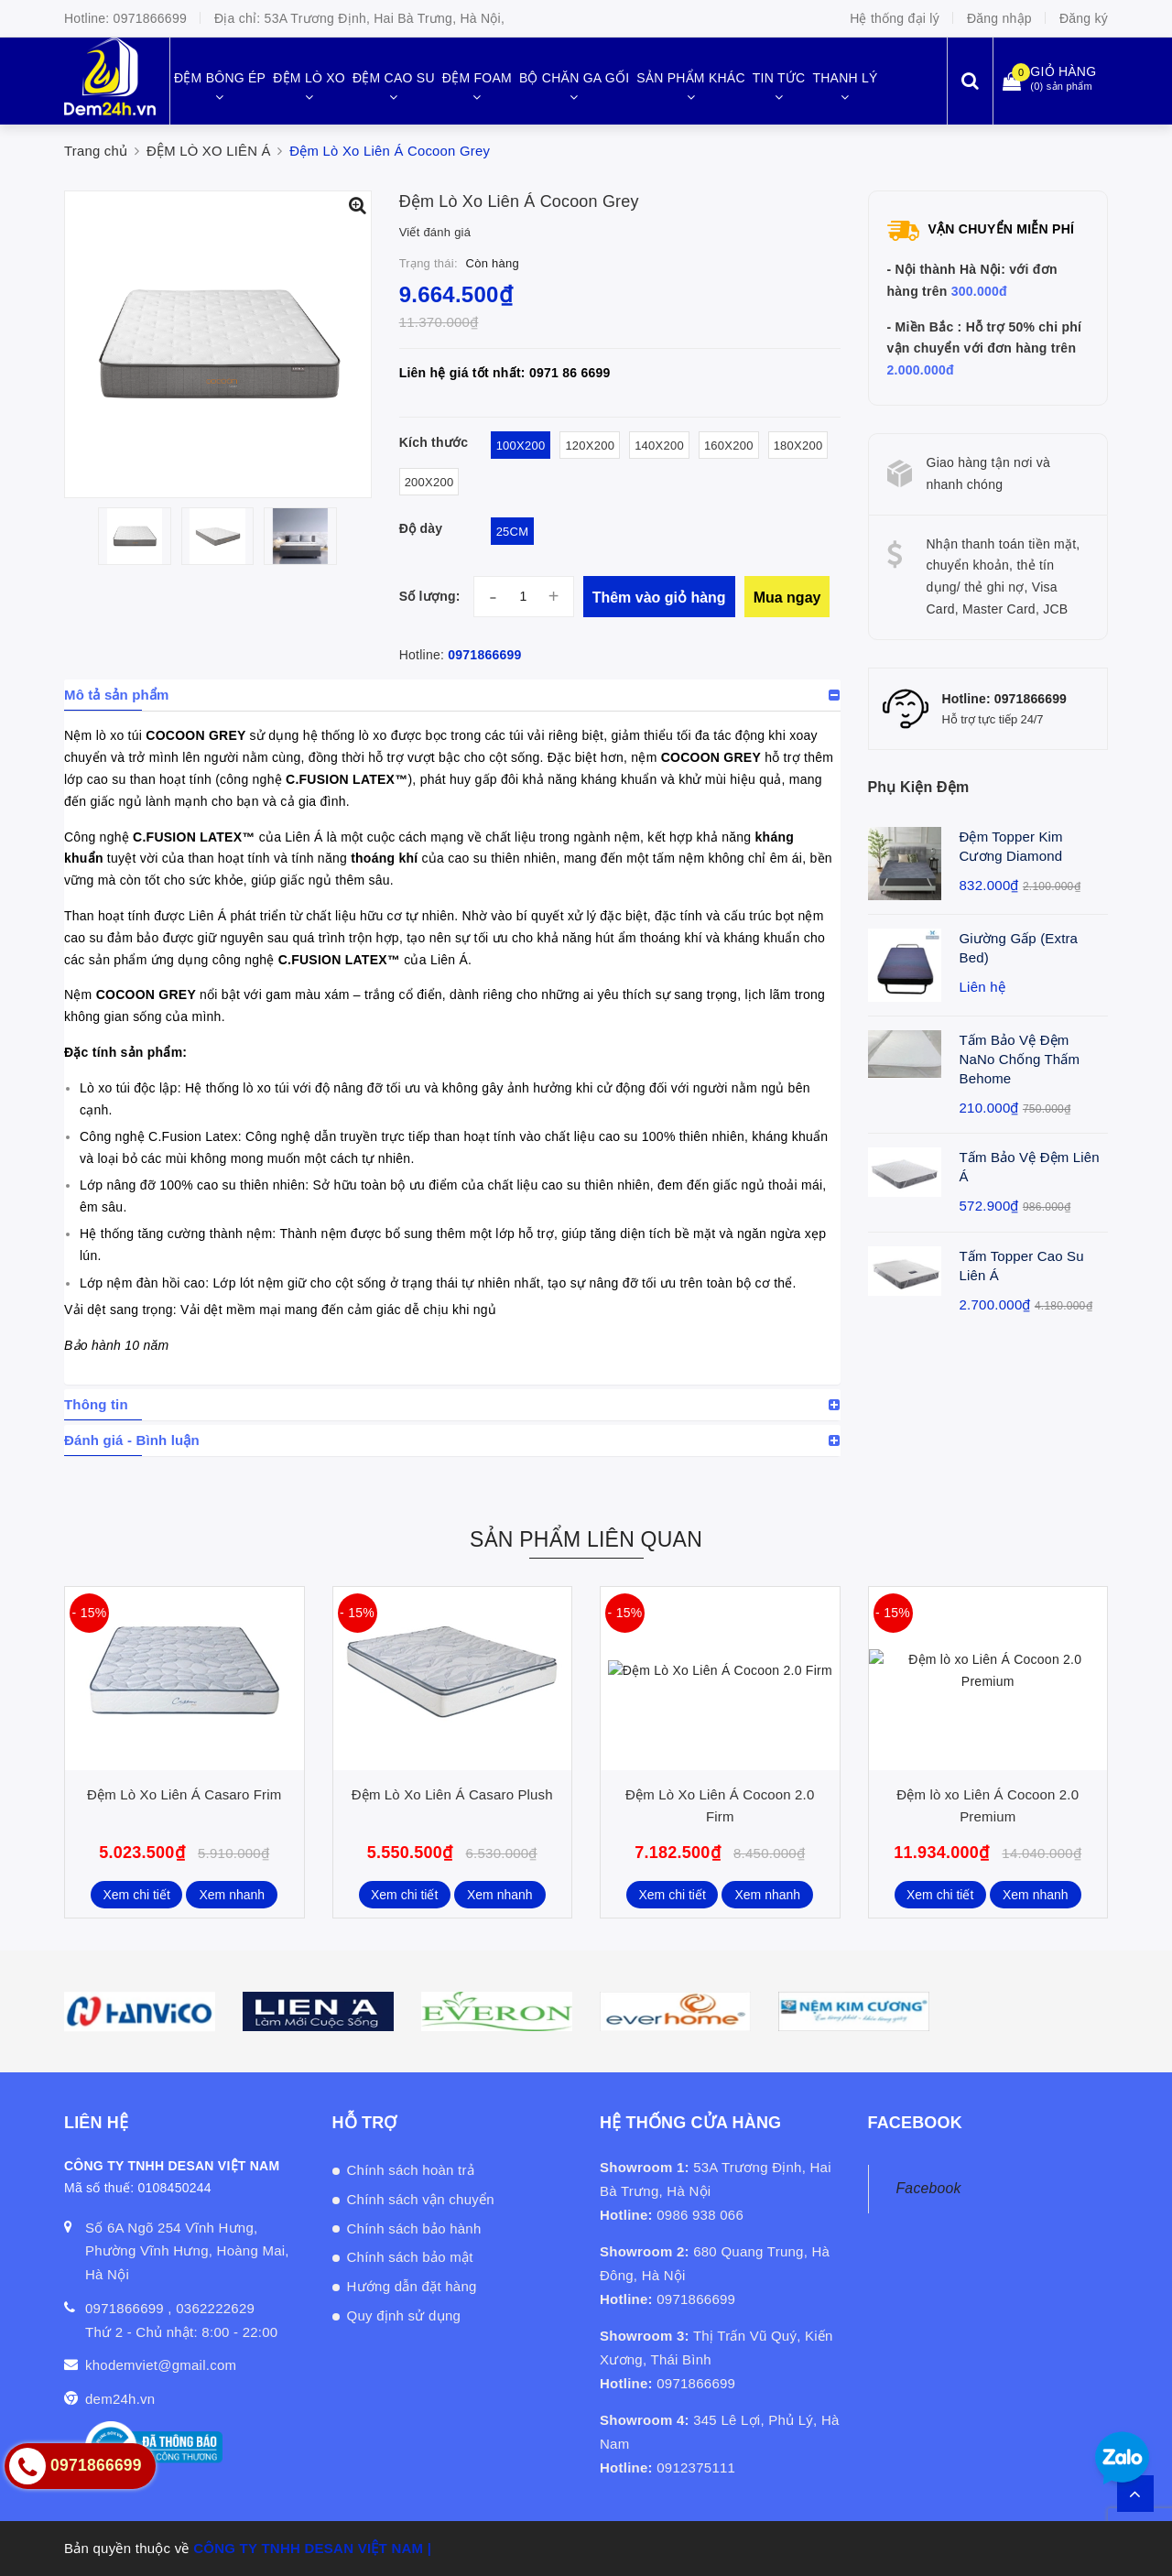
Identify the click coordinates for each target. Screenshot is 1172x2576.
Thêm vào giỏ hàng (659, 597)
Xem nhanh (233, 1894)
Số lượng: (430, 596)
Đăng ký (1083, 18)
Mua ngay (787, 597)
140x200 (659, 445)
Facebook (928, 2188)
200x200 (429, 482)
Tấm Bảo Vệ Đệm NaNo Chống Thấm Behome (1020, 1059)
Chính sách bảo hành (414, 2228)
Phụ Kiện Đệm (919, 787)
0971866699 (150, 18)
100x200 (521, 445)
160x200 (729, 445)
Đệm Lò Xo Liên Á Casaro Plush (452, 1794)
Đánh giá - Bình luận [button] (132, 1440)
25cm (512, 531)
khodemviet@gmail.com (160, 2365)
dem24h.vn (120, 2399)
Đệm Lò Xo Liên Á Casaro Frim (184, 1794)
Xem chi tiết (136, 1894)
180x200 (798, 445)
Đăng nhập (999, 18)
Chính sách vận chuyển (420, 2199)
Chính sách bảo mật (410, 2257)
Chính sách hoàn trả (411, 2170)
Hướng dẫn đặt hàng (412, 2286)
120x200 (589, 445)
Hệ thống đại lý (894, 18)
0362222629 (215, 2308)
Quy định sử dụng (404, 2315)
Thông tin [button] (96, 1404)
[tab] (452, 695)
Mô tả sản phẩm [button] (116, 694)
